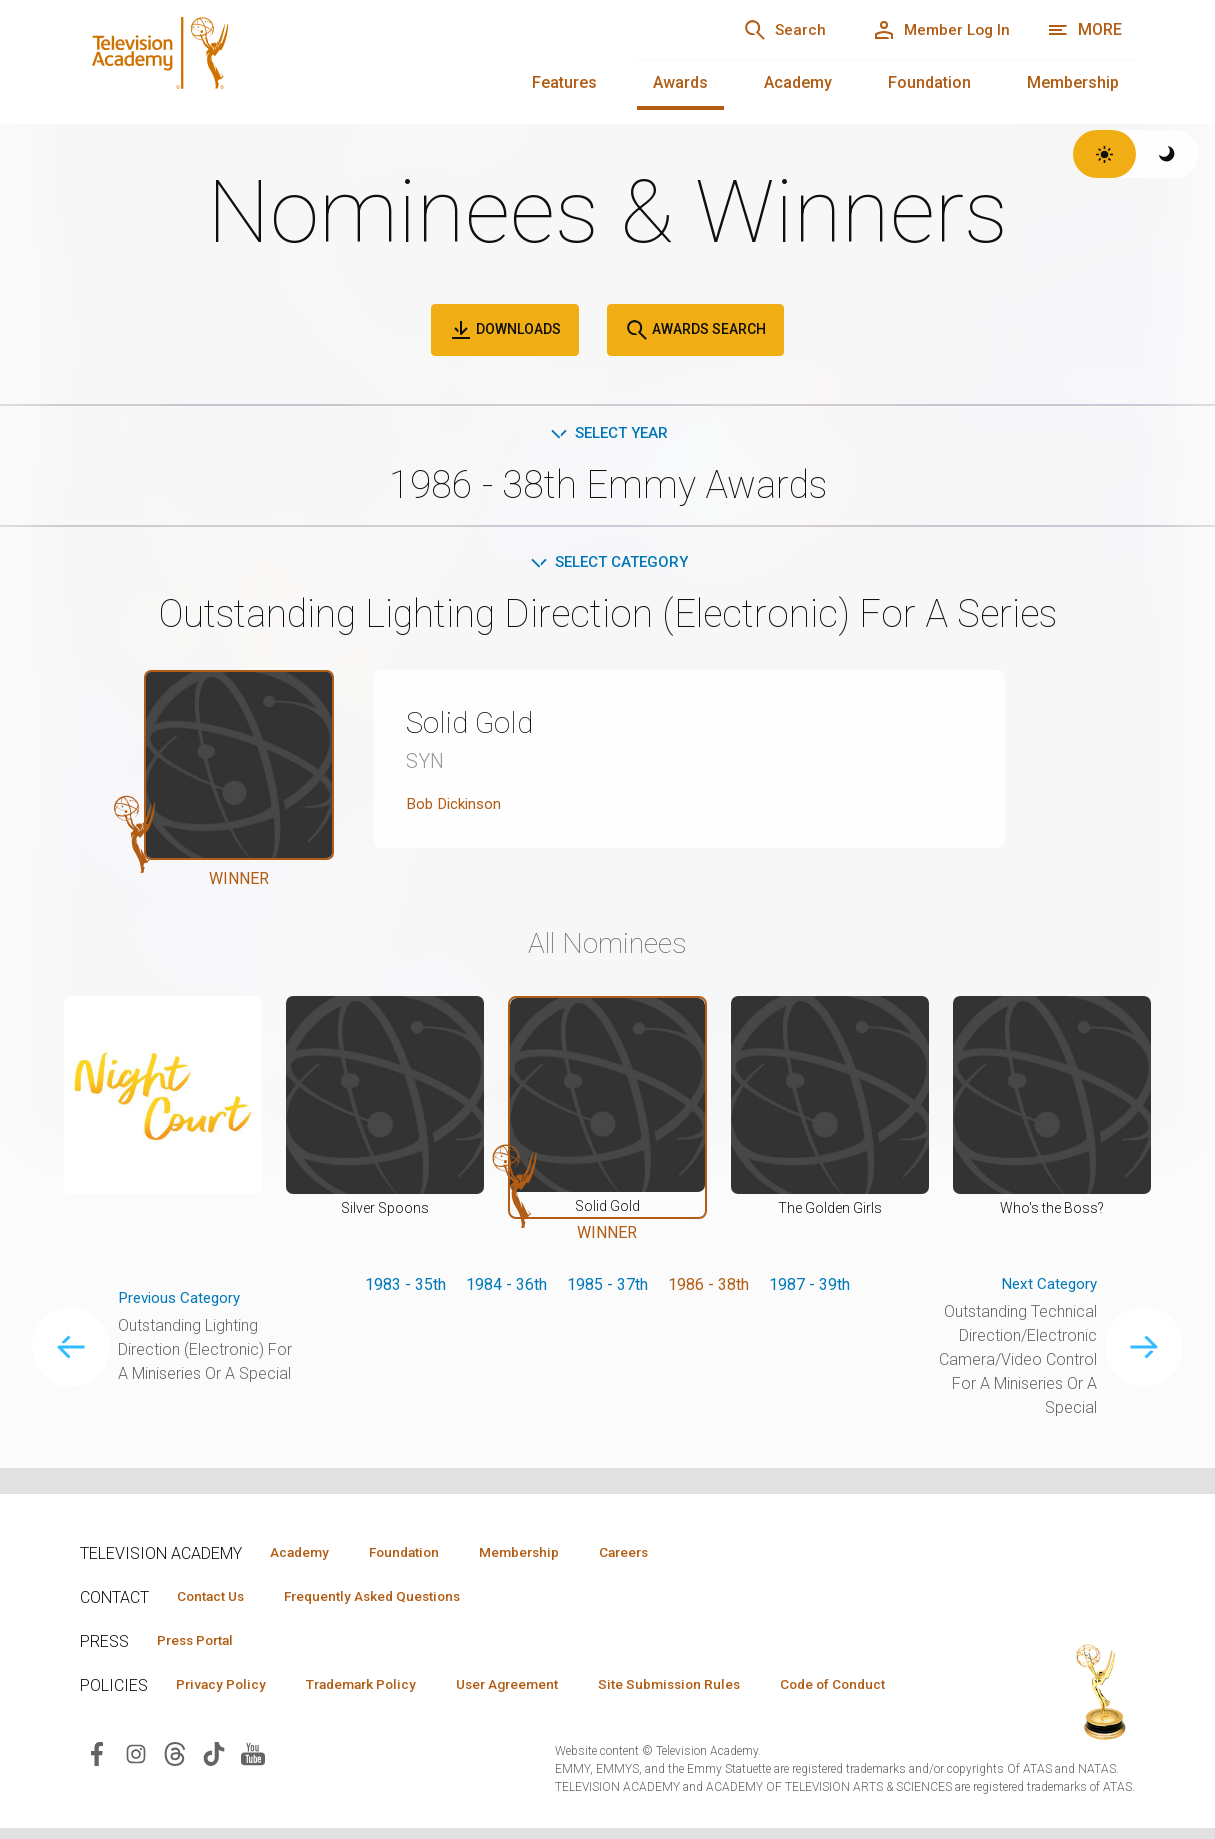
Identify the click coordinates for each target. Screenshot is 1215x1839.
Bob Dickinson (456, 807)
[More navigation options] (1084, 30)
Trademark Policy (378, 1687)
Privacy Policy (226, 1687)
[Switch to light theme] (1104, 154)
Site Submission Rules (711, 1687)
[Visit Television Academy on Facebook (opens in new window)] (97, 1786)
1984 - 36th (506, 1287)
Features (564, 82)
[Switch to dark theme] (1167, 154)
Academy (798, 82)
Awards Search (695, 330)
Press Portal (202, 1642)
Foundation (929, 82)
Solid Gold (475, 726)
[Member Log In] (934, 30)
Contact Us (216, 1597)
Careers (661, 1552)
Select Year (607, 433)
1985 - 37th (607, 1287)
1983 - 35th (405, 1287)
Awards (680, 82)
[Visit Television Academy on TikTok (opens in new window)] (214, 1786)
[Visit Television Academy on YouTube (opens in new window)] (253, 1786)
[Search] (765, 30)
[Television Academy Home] (338, 60)
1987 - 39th (809, 1287)
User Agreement (537, 1687)
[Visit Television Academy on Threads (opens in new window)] (175, 1786)
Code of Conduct (235, 1716)
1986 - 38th (708, 1287)
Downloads (505, 330)
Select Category (607, 564)
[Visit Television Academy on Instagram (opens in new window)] (136, 1786)
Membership (1073, 82)
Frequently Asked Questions (390, 1597)
